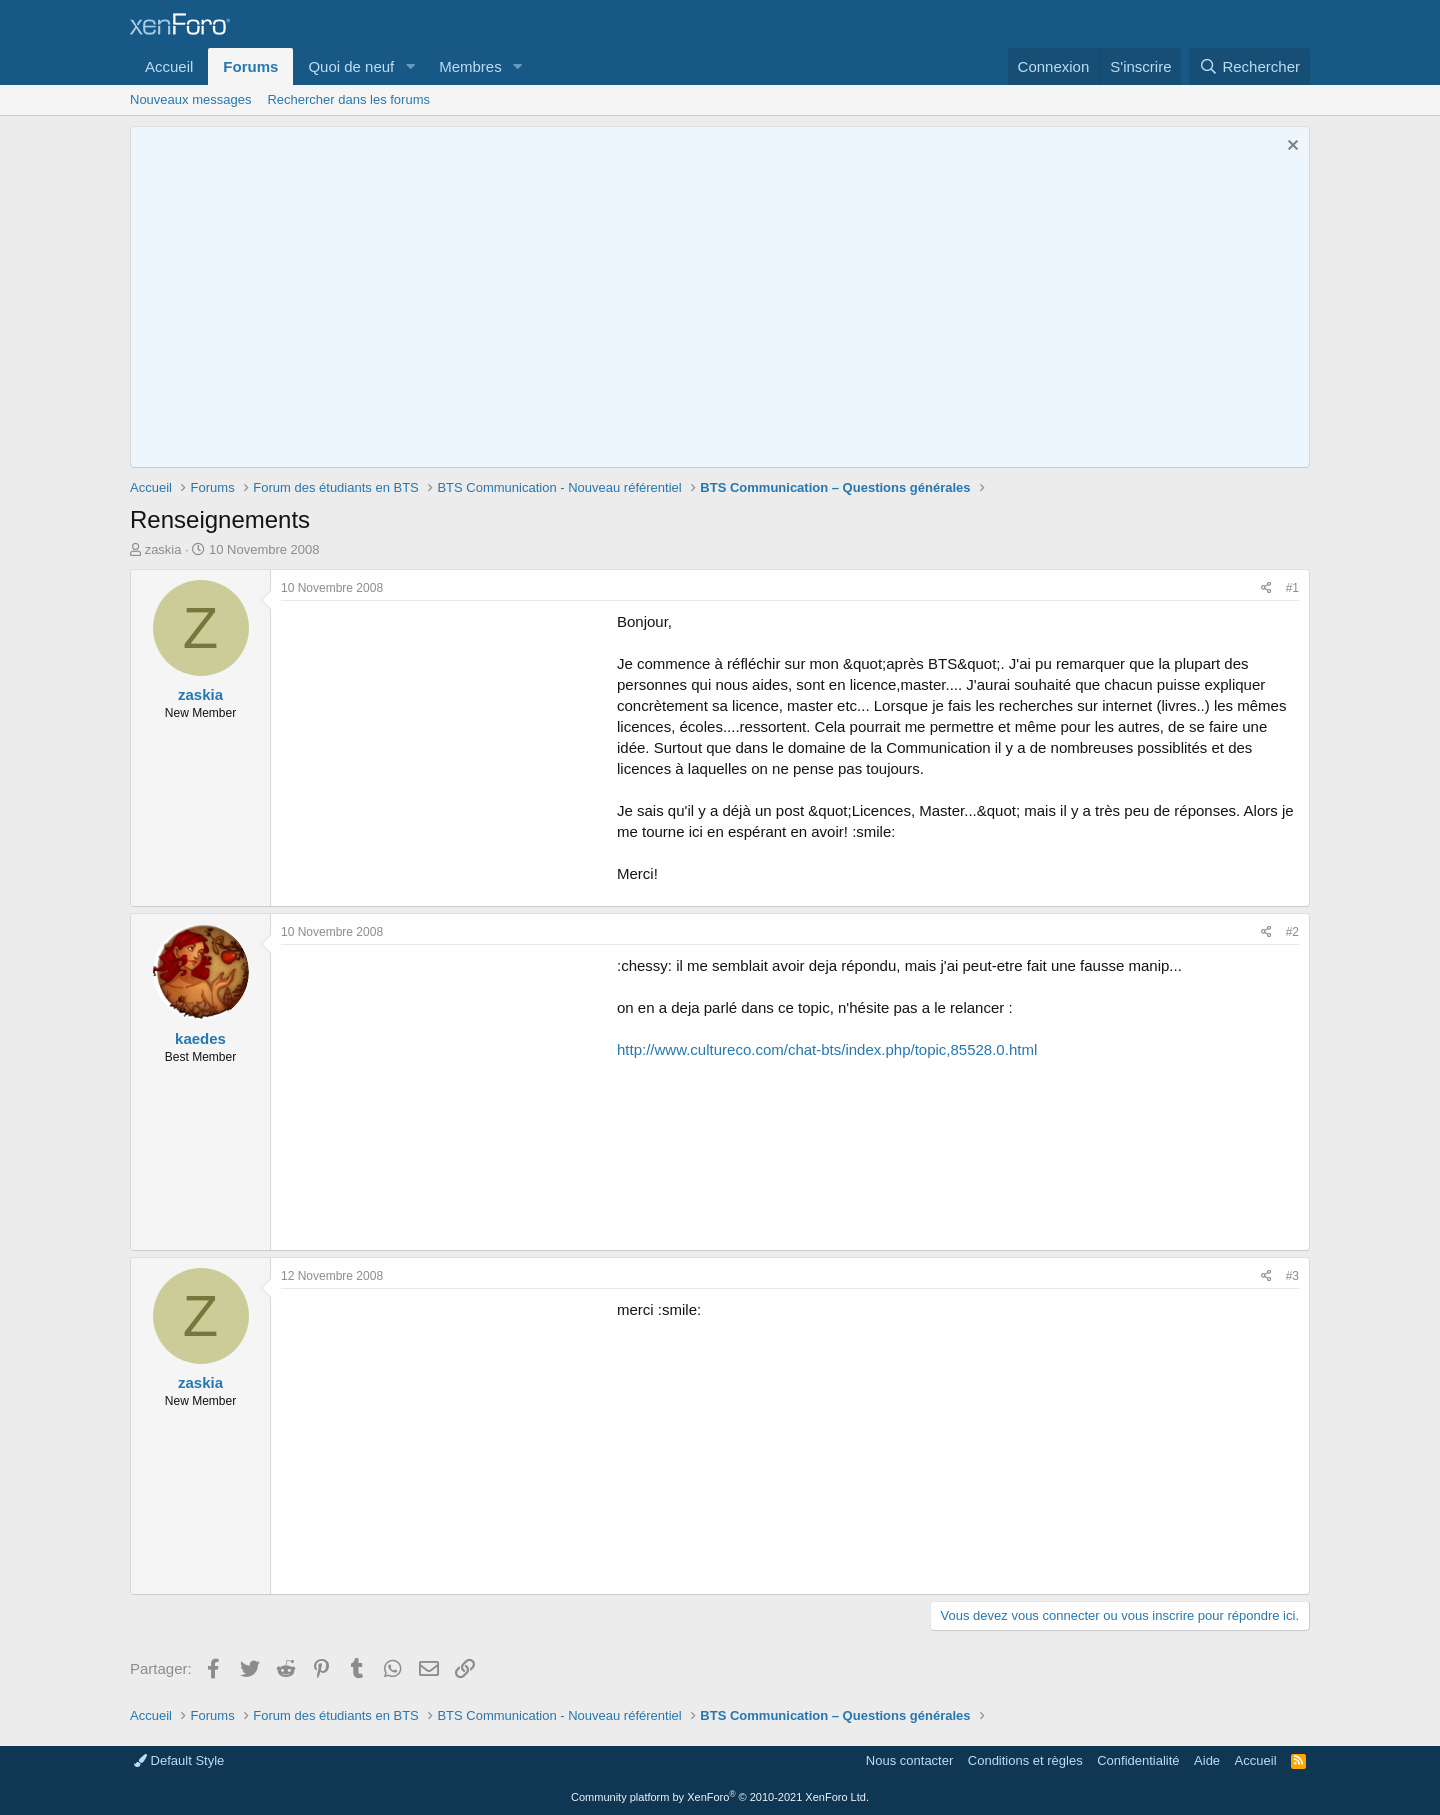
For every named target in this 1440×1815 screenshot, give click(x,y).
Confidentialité (1138, 1760)
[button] (410, 66)
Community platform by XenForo (720, 1797)
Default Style (179, 1760)
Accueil (169, 66)
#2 (1292, 932)
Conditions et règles (1025, 1760)
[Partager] (1266, 588)
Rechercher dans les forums (348, 99)
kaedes (200, 1038)
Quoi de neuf (351, 66)
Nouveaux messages (190, 99)
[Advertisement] (449, 751)
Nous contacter (909, 1760)
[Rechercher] (1249, 66)
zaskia (163, 549)
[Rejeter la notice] (1290, 147)
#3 (1292, 1276)
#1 (1292, 588)
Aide (1207, 1760)
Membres (470, 66)
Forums (250, 66)
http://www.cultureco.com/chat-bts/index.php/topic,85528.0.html (827, 1049)
